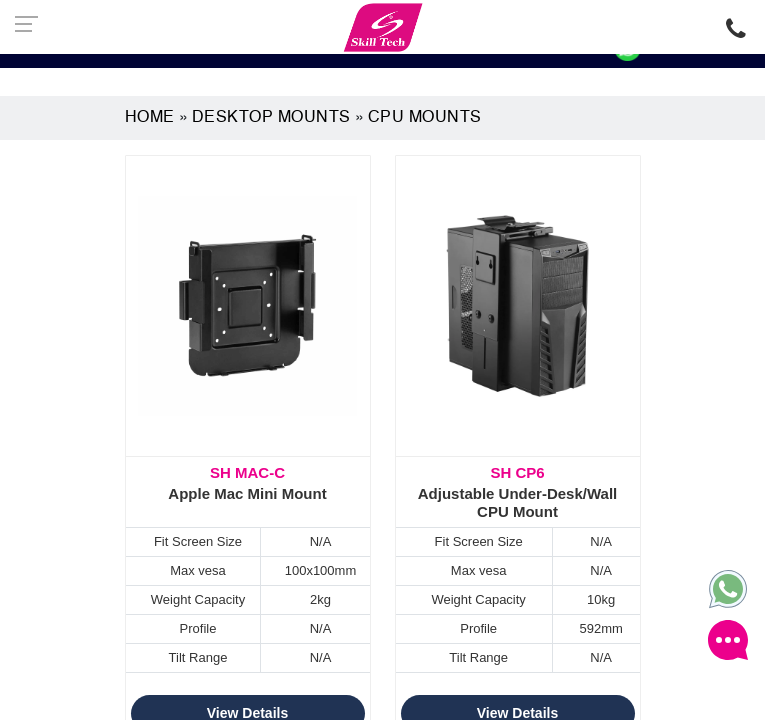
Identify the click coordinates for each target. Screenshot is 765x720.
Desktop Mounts (271, 118)
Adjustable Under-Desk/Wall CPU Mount (518, 492)
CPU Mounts (425, 118)
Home (150, 118)
